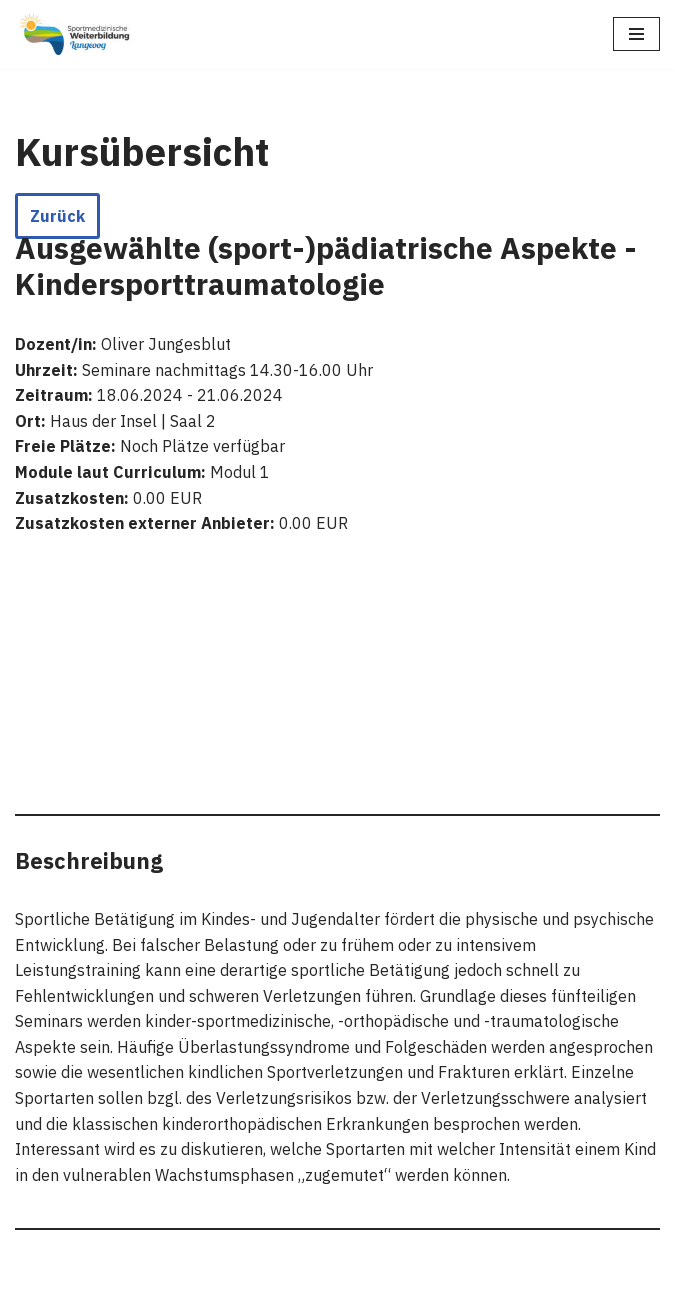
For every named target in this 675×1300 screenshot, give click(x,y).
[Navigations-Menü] (636, 34)
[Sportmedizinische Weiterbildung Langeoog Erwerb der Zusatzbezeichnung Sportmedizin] (75, 34)
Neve (34, 1278)
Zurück (57, 216)
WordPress (221, 1278)
